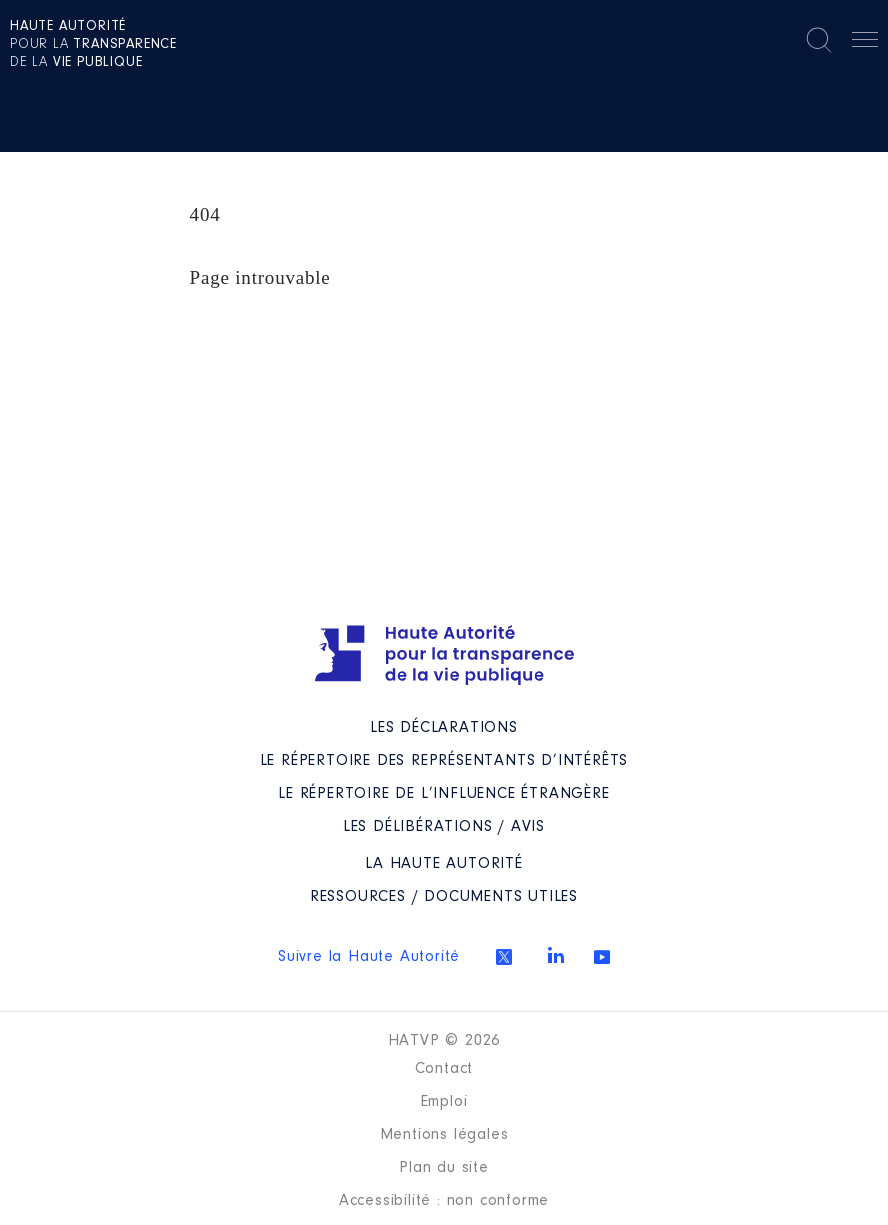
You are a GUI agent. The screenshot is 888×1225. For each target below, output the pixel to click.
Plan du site (444, 1168)
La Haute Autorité (444, 864)
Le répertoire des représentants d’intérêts (444, 761)
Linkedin (556, 955)
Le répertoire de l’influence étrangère (443, 794)
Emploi (444, 1102)
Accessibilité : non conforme (444, 1201)
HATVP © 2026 (444, 1041)
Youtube (602, 957)
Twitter (504, 957)
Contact (444, 1069)
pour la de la (93, 45)
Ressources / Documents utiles (444, 897)
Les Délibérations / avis (444, 827)
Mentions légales (444, 1135)
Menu (865, 43)
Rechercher (819, 40)
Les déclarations (444, 728)
